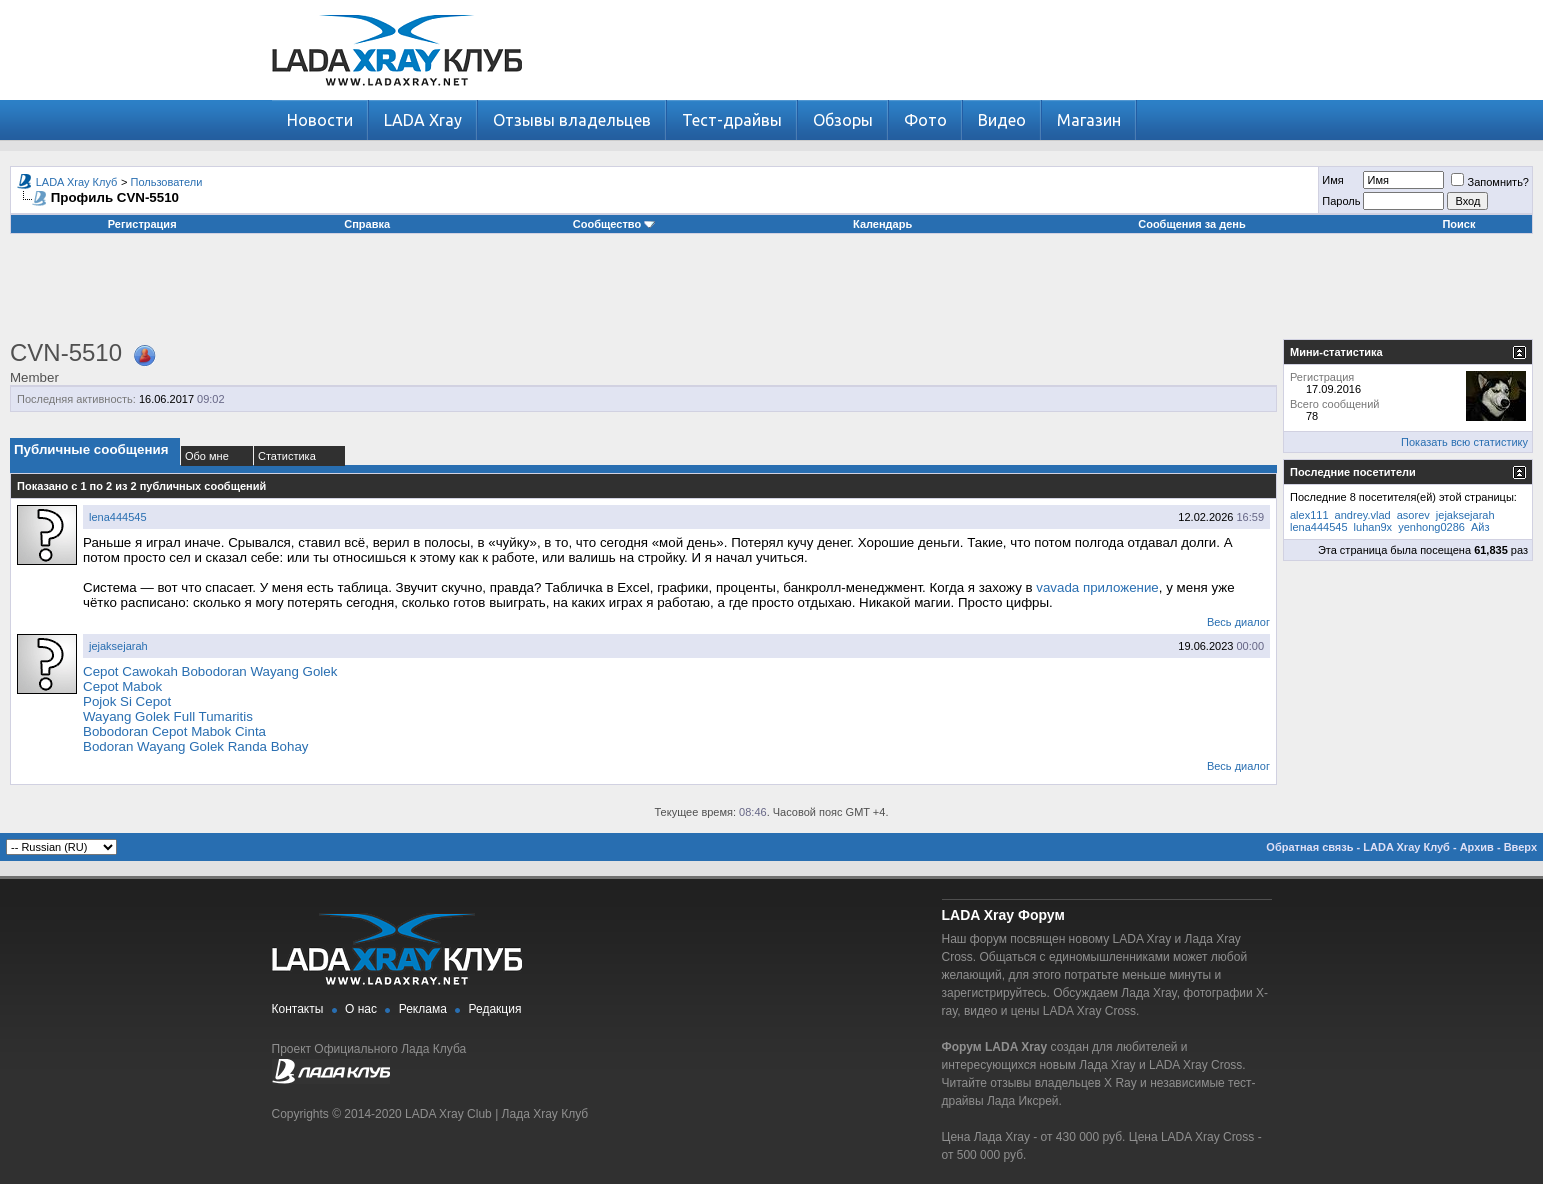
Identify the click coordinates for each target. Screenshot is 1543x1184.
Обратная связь (1309, 847)
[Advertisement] (772, 294)
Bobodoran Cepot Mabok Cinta (174, 731)
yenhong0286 (1431, 527)
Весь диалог (1238, 622)
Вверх (1520, 847)
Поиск (1458, 224)
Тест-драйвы (732, 120)
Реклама (423, 1009)
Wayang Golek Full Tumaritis (168, 716)
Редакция (495, 1009)
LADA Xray (423, 120)
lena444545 (118, 517)
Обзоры (843, 120)
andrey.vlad (1363, 515)
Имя (1332, 180)
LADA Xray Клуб (77, 182)
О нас (361, 1009)
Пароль (1341, 201)
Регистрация (142, 224)
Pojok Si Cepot (127, 701)
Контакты (298, 1009)
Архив (1477, 847)
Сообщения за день (1191, 224)
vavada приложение (1097, 587)
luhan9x (1373, 527)
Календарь (882, 224)
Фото (925, 120)
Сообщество (614, 224)
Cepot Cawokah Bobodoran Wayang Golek (210, 671)
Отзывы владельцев (572, 120)
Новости (320, 120)
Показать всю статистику (1464, 442)
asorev (1413, 515)
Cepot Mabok (122, 686)
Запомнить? (1490, 182)
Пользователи (167, 182)
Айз (1480, 527)
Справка (367, 224)
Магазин (1089, 120)
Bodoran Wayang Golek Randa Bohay (196, 746)
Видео (1002, 120)
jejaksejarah (118, 646)
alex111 (1309, 515)
